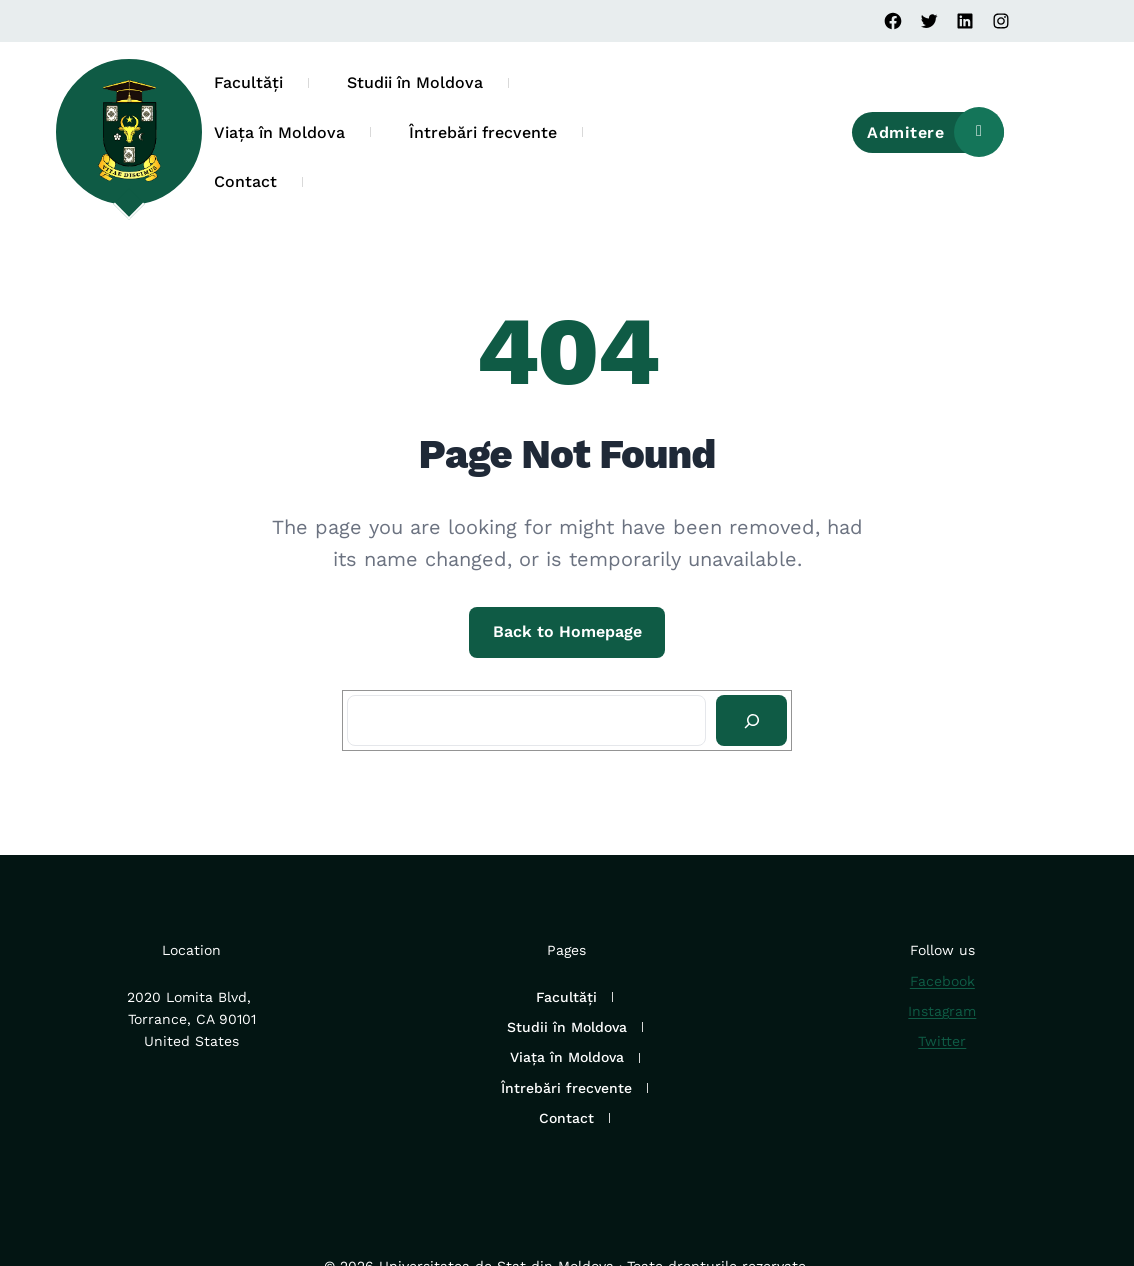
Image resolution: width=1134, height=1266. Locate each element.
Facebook (942, 981)
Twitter (942, 1041)
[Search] (751, 721)
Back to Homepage (567, 631)
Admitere (935, 133)
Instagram (942, 1011)
